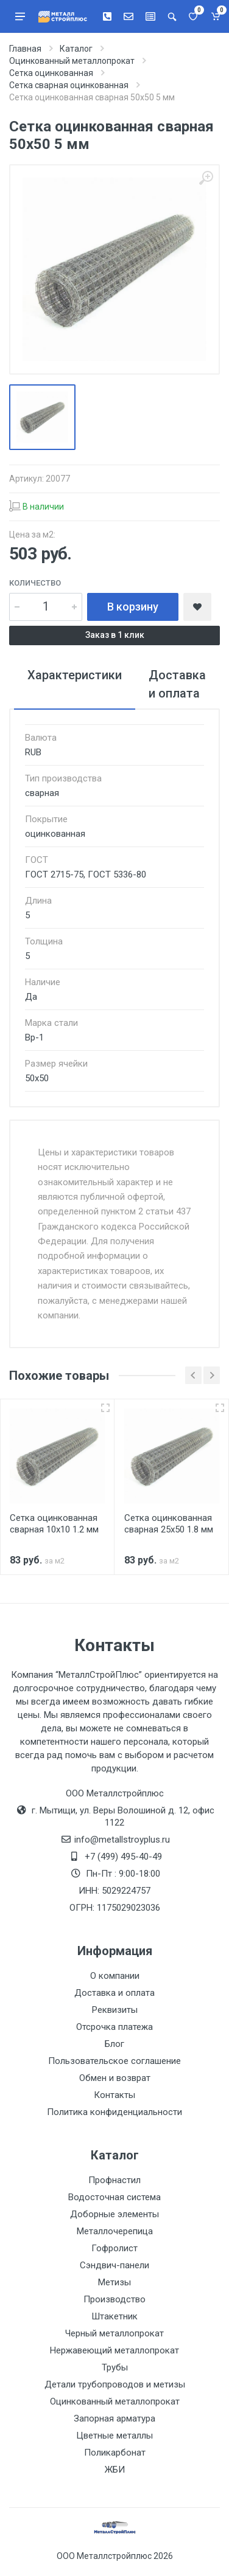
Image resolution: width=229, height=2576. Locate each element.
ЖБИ (115, 2469)
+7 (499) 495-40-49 (123, 1856)
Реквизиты (115, 2009)
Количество (35, 582)
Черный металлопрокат (114, 2333)
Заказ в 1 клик (114, 635)
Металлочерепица (115, 2231)
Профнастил (114, 2180)
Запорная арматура (114, 2418)
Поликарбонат (115, 2452)
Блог (114, 2043)
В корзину (132, 606)
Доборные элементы (114, 2214)
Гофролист (114, 2248)
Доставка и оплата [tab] (177, 684)
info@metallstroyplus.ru (122, 1839)
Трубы (115, 2367)
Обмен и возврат (114, 2077)
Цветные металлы (114, 2435)
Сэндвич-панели (114, 2265)
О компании (114, 1975)
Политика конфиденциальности (114, 2112)
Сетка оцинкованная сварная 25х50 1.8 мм (168, 1523)
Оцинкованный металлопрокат (115, 2401)
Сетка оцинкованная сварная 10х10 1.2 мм (54, 1523)
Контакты (114, 2095)
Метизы (114, 2282)
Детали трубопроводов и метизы (114, 2384)
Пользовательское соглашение (114, 2060)
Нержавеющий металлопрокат (114, 2350)
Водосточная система (114, 2197)
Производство (114, 2299)
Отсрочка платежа (114, 2026)
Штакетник (114, 2316)
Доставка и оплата (114, 1992)
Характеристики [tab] (74, 675)
